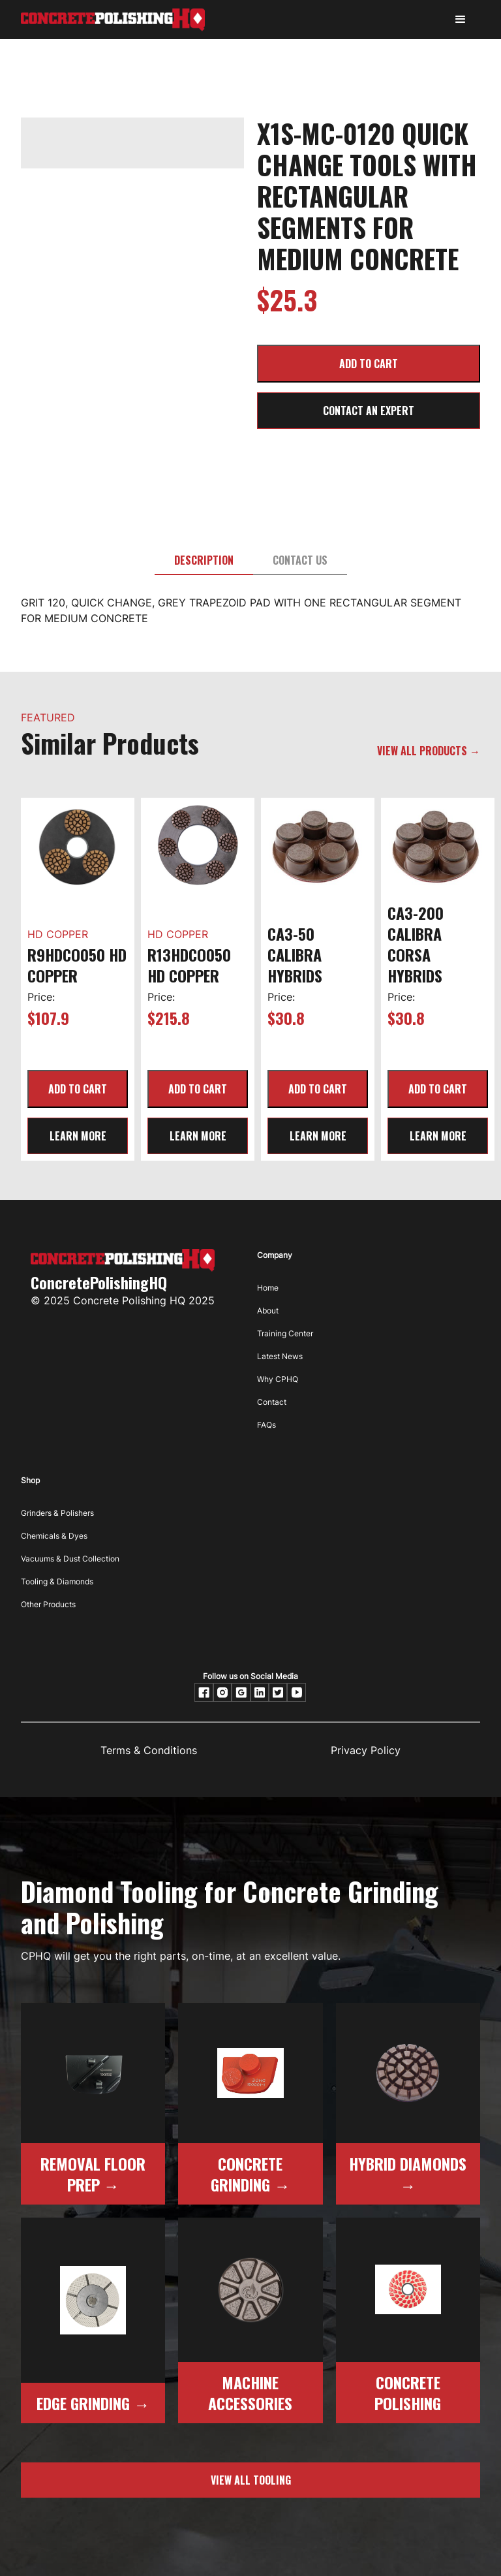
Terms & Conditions (148, 1750)
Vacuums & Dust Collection (70, 1558)
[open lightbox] (132, 135)
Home (268, 1288)
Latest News (280, 1356)
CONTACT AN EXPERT (368, 410)
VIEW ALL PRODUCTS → (428, 751)
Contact (271, 1402)
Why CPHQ (277, 1379)
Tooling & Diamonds (57, 1581)
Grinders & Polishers (57, 1513)
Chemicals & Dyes (54, 1536)
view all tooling (251, 2480)
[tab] (204, 560)
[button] (460, 19)
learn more (78, 1136)
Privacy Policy (366, 1750)
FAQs (266, 1425)
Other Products (48, 1604)
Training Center (285, 1333)
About (268, 1310)
